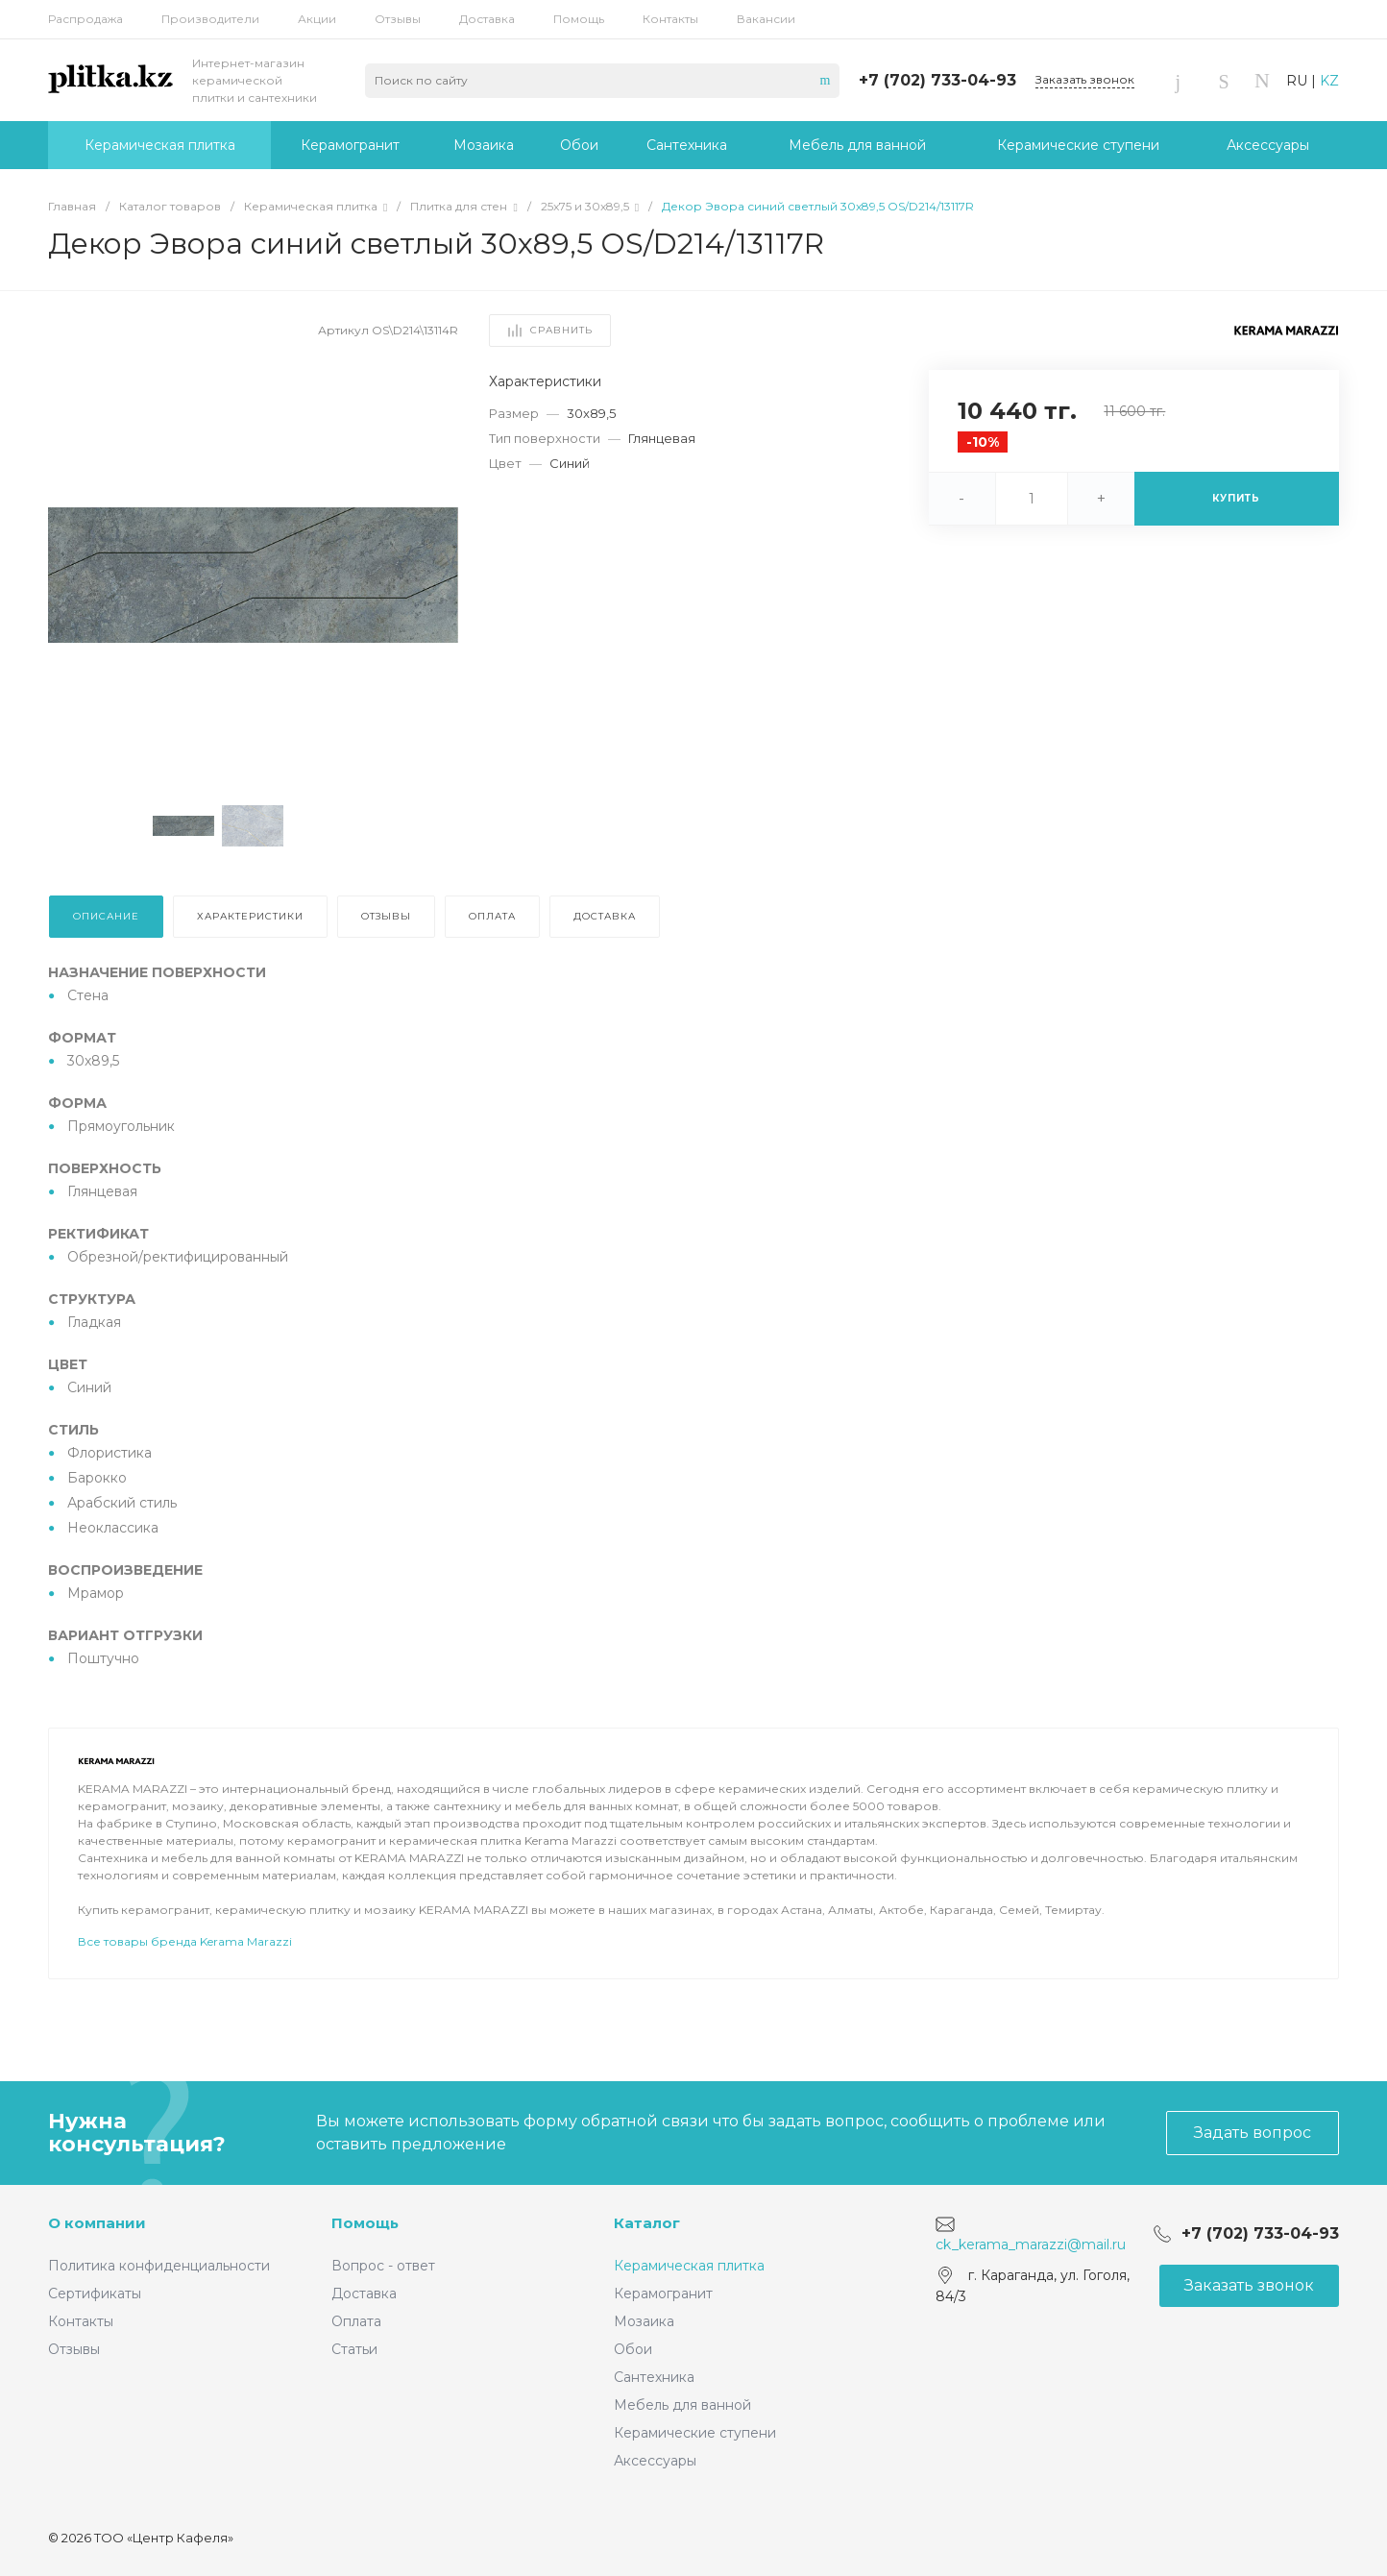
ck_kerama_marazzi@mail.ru (1031, 2244)
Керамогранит (663, 2293)
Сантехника (654, 2377)
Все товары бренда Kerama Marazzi (185, 1995)
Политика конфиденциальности (159, 2265)
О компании (97, 2223)
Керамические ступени (695, 2432)
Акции (317, 19)
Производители (210, 19)
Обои (633, 2349)
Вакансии (766, 19)
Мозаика (644, 2321)
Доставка (487, 19)
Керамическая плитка (689, 2265)
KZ (1329, 80)
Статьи (354, 2349)
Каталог (647, 2223)
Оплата (356, 2321)
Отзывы (398, 19)
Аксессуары (655, 2460)
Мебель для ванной (682, 2405)
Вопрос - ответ (383, 2265)
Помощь (578, 19)
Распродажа (85, 19)
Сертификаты (94, 2293)
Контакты (670, 19)
